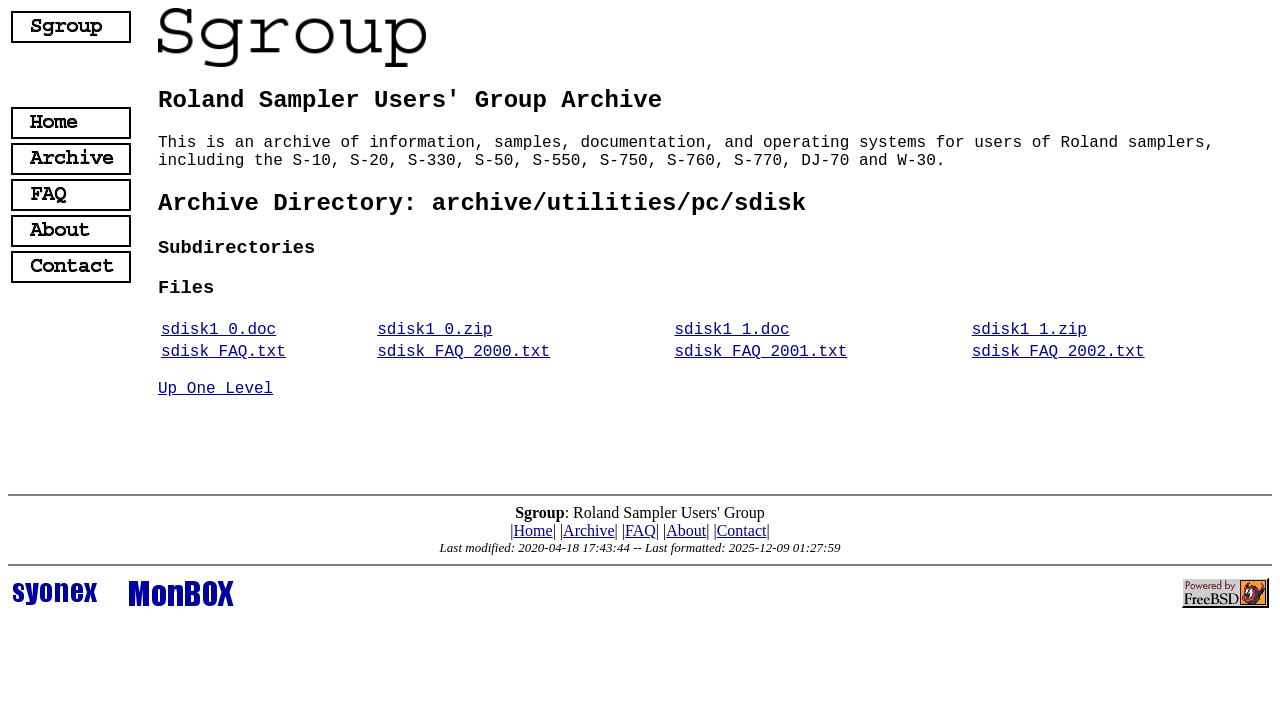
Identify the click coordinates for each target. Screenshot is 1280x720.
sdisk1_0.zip (434, 330)
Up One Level (215, 389)
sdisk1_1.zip (1029, 330)
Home (533, 530)
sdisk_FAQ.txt (223, 352)
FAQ (640, 530)
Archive (589, 530)
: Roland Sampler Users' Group (640, 512)
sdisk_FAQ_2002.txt (1058, 352)
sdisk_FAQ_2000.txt (463, 352)
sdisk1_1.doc (731, 330)
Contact (742, 530)
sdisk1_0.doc (218, 330)
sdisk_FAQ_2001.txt (760, 352)
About (686, 530)
